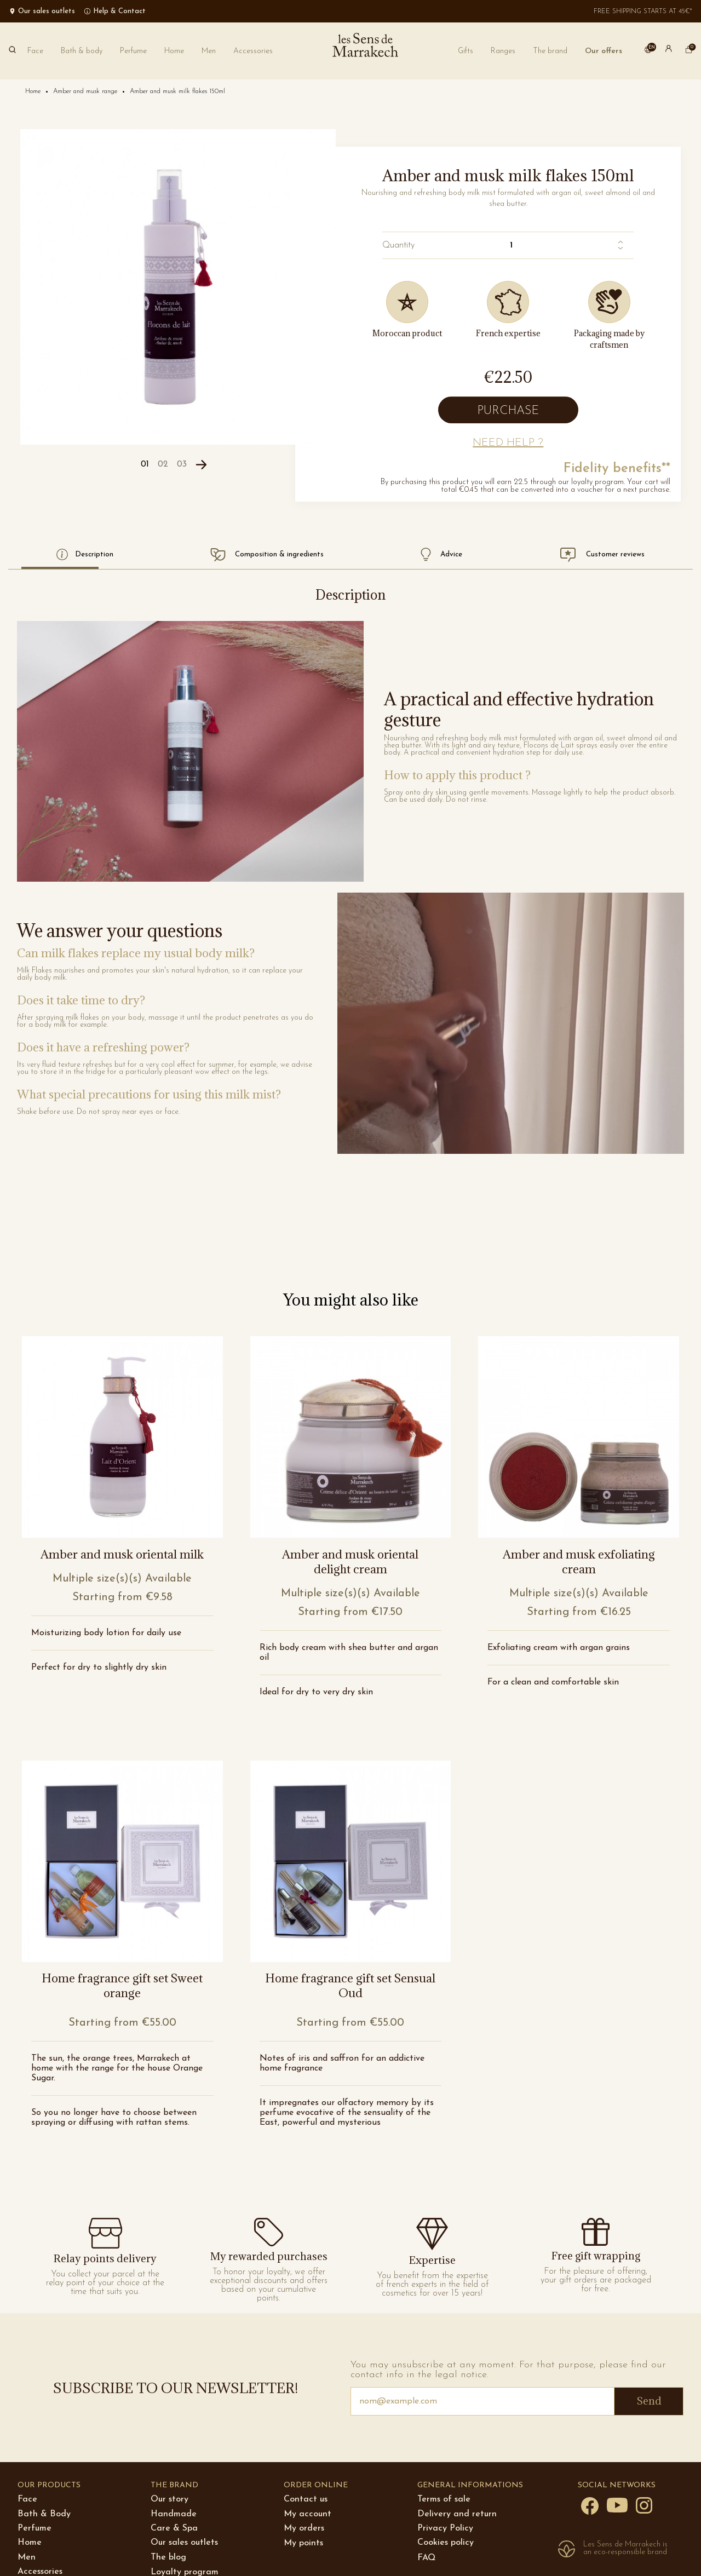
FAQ (426, 2558)
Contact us (305, 2499)
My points (303, 2543)
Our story (169, 2499)
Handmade (174, 2514)
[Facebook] (590, 2505)
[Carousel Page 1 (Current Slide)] (145, 464)
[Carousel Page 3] (182, 464)
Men (27, 2557)
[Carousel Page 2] (163, 464)
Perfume (34, 2528)
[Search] (12, 51)
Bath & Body (44, 2514)
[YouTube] (617, 2504)
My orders (304, 2528)
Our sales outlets (184, 2542)
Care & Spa (174, 2528)
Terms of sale (443, 2499)
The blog (168, 2557)
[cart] (689, 51)
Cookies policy (445, 2542)
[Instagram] (644, 2504)
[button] (550, 51)
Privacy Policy (445, 2528)
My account (307, 2514)
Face (27, 2499)
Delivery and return (457, 2514)
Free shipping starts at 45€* (643, 11)
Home (30, 2542)
